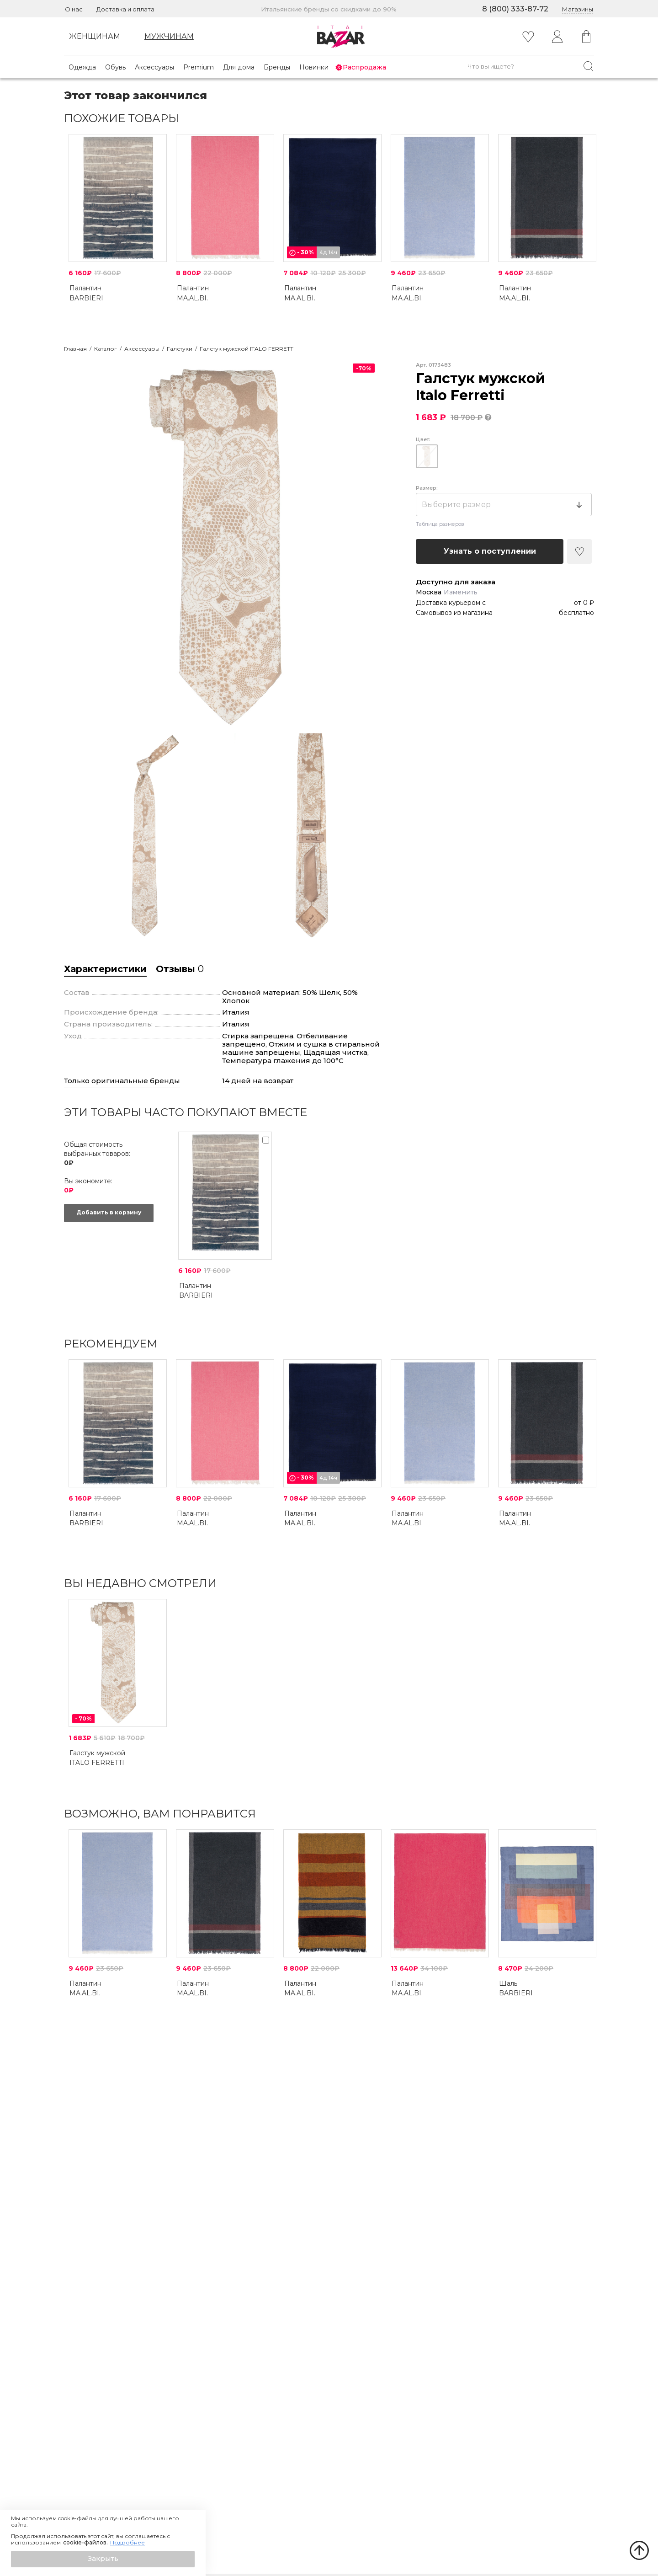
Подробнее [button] (127, 2542)
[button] (103, 2559)
